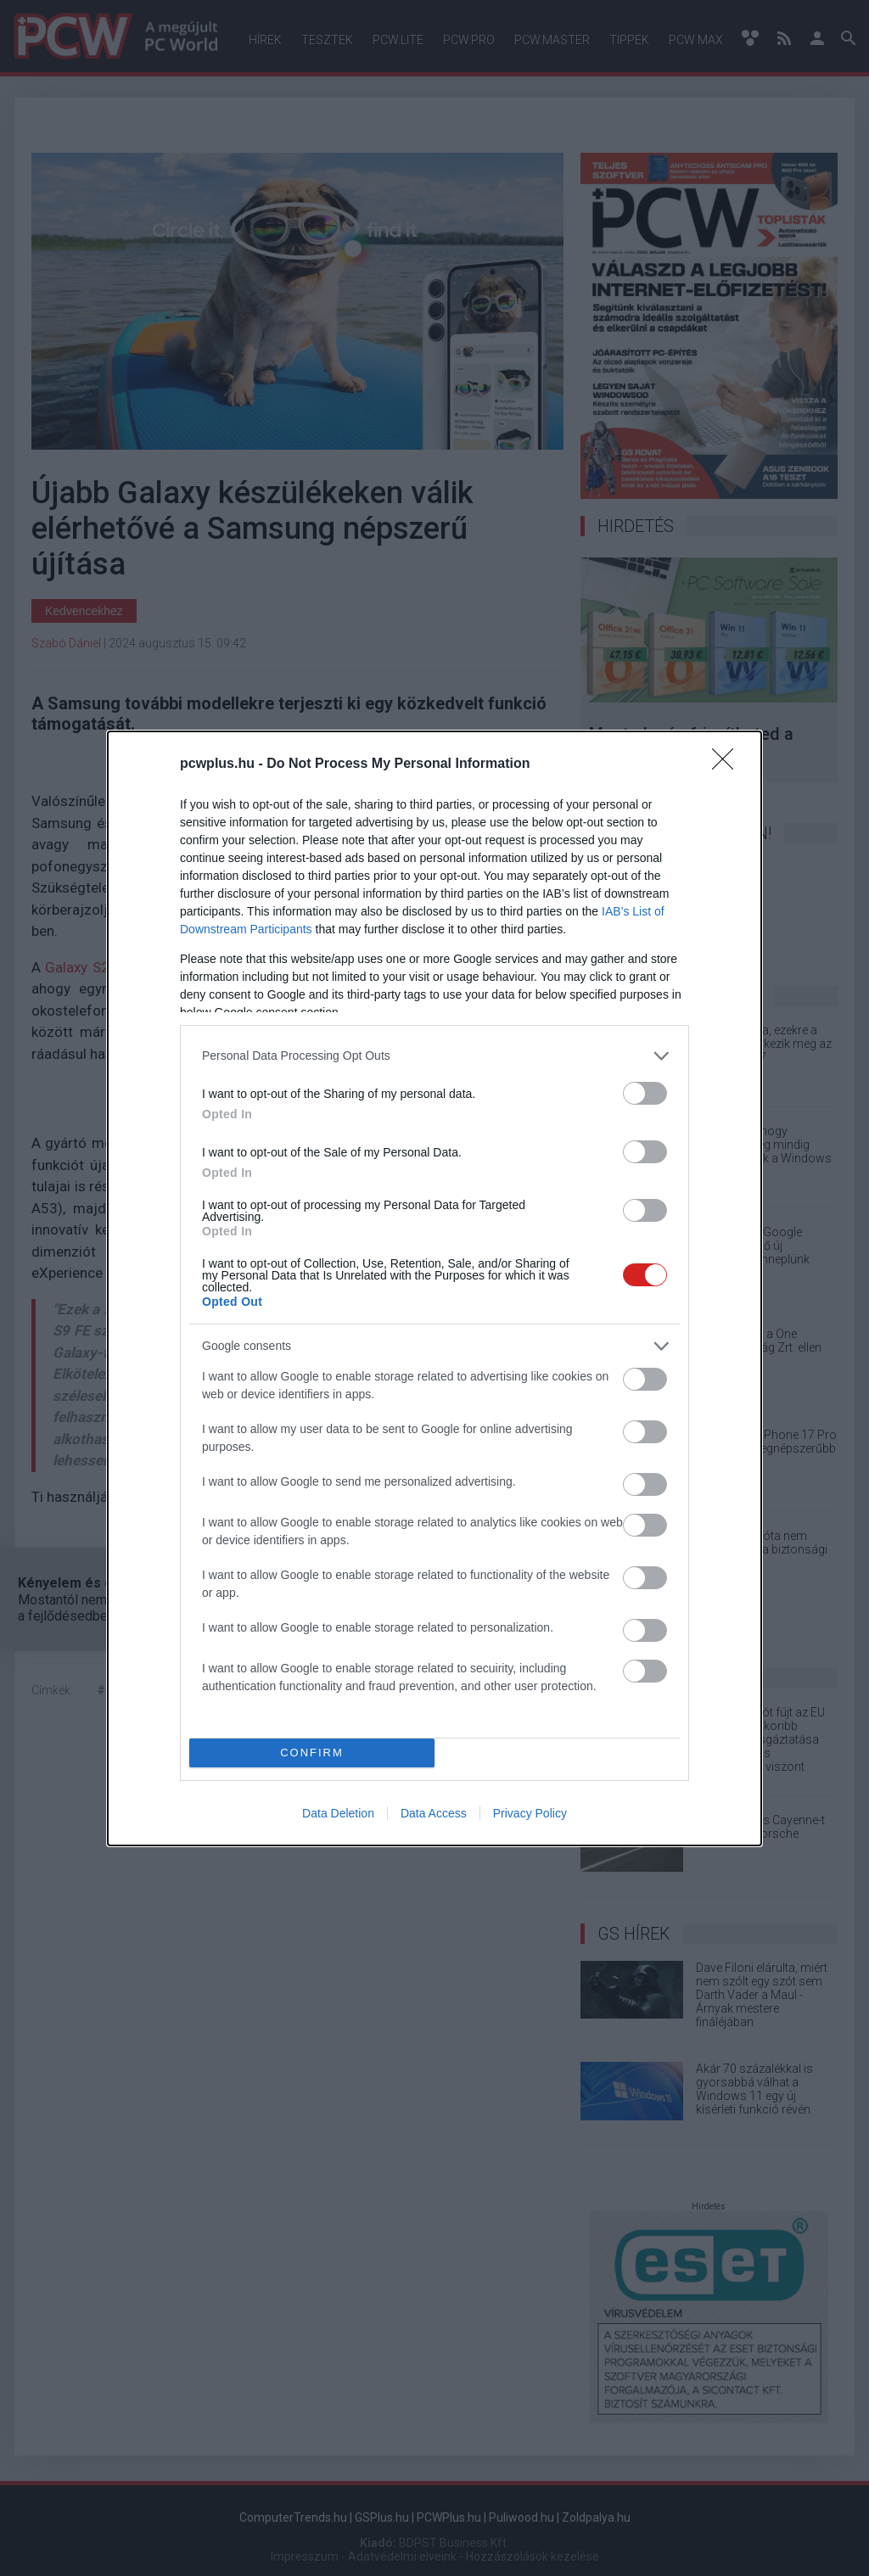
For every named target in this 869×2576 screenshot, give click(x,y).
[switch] (645, 1093)
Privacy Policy (530, 1813)
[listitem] (434, 1056)
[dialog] (434, 1288)
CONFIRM (312, 1752)
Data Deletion (338, 1813)
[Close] (728, 764)
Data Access (434, 1813)
